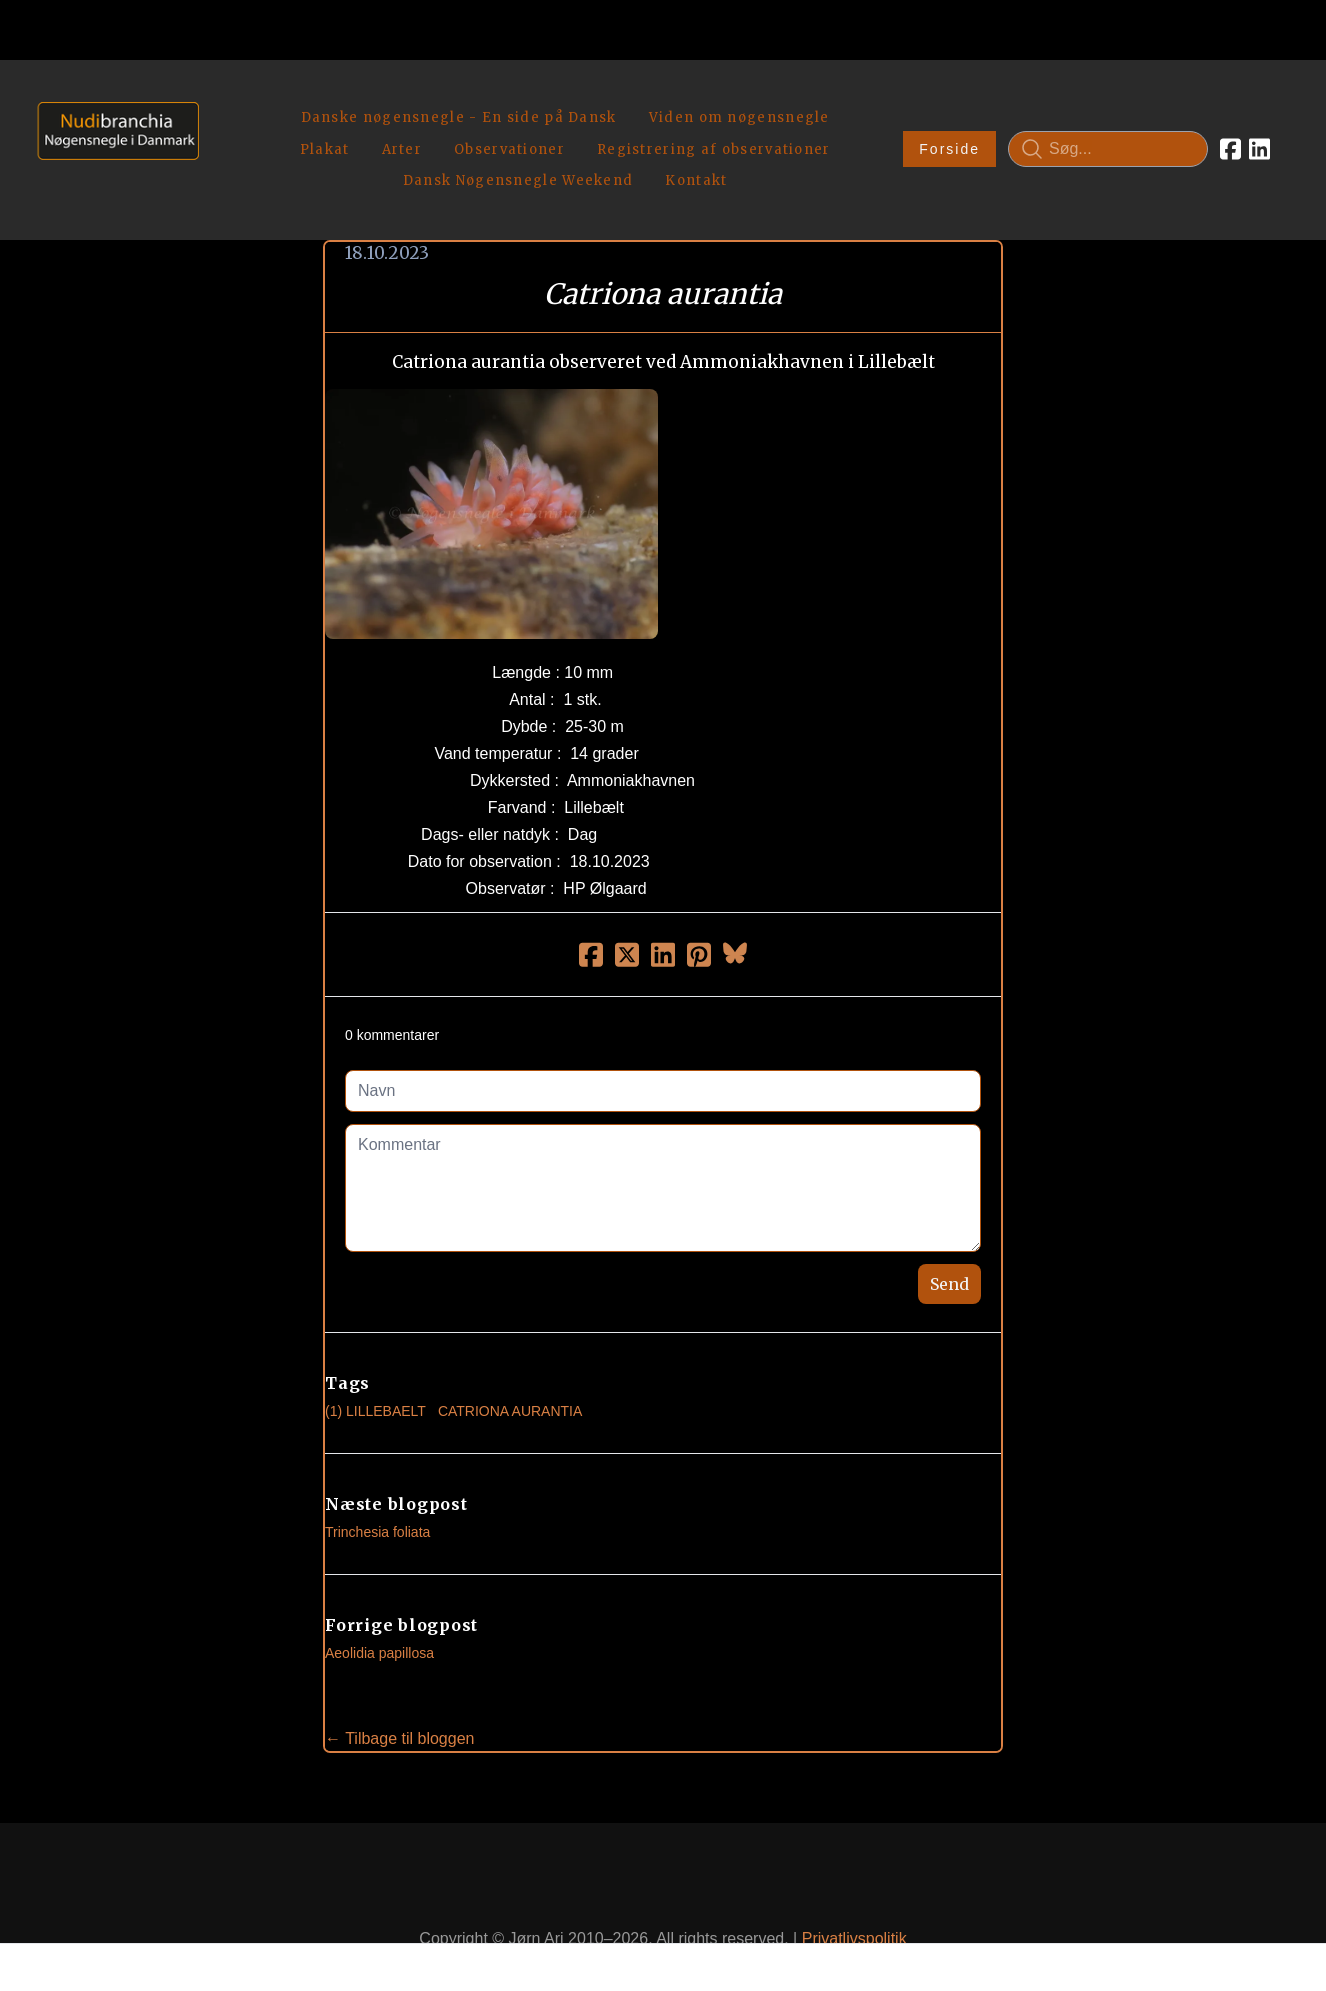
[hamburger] (223, 98)
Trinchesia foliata (377, 1485)
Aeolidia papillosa (379, 1606)
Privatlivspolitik (854, 1892)
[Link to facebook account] (1230, 126)
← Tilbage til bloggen (399, 1691)
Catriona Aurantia (510, 1364)
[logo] (111, 125)
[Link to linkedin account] (1259, 126)
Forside (949, 126)
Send (949, 1237)
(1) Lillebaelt (375, 1364)
